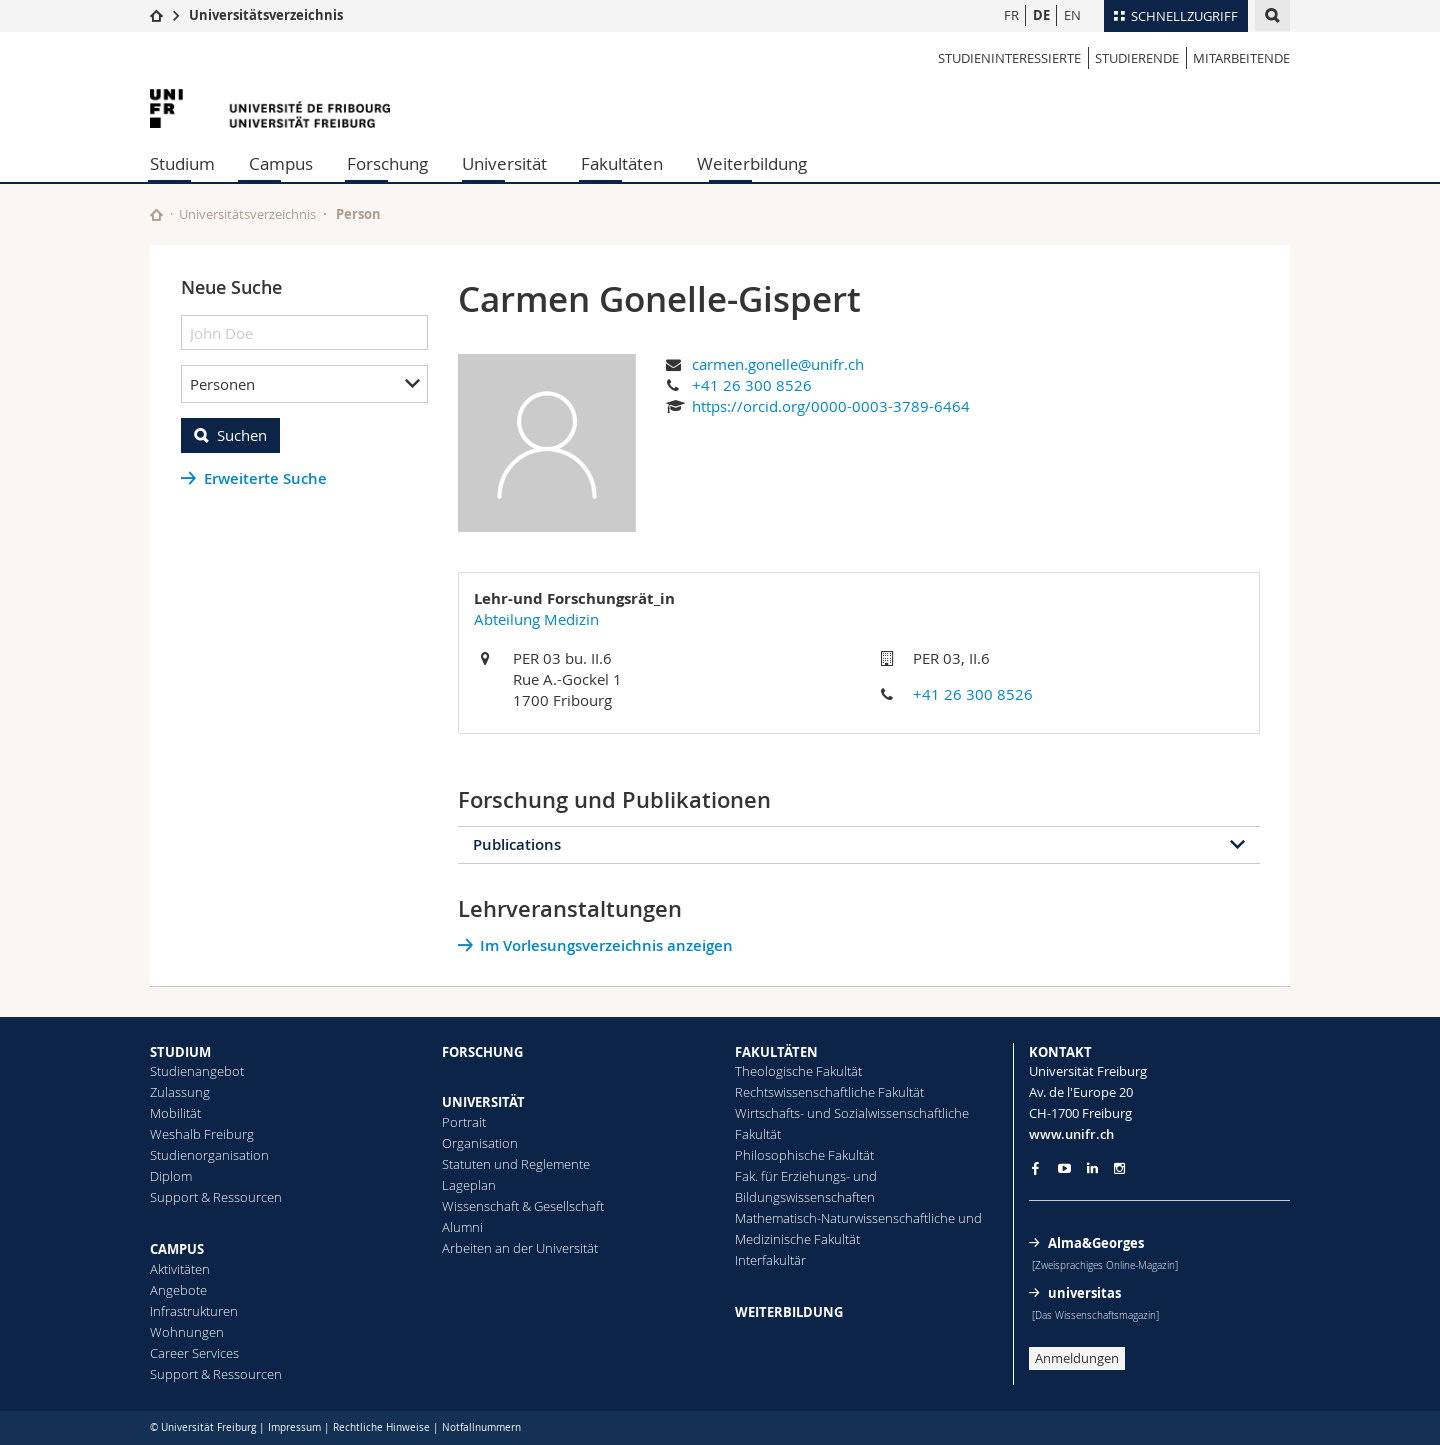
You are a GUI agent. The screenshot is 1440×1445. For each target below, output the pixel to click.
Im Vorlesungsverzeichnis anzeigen (606, 945)
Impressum (294, 1427)
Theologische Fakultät (798, 1071)
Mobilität (175, 1113)
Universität (504, 163)
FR (1011, 15)
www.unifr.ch (1071, 1134)
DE (1041, 15)
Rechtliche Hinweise (381, 1427)
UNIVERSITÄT (483, 1102)
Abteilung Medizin (536, 619)
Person (358, 214)
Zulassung (180, 1092)
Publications (517, 844)
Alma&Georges (1096, 1243)
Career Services (194, 1353)
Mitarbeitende (1241, 58)
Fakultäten (622, 163)
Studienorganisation (209, 1155)
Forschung (387, 163)
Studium (182, 163)
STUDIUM (180, 1052)
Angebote (178, 1290)
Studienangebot (197, 1071)
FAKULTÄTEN (776, 1052)
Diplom (171, 1176)
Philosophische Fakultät (804, 1155)
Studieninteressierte (1009, 58)
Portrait (464, 1122)
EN (1072, 15)
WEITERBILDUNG (789, 1312)
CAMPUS (177, 1249)
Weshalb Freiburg (202, 1134)
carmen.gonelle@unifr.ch (778, 364)
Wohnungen (187, 1332)
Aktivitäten (180, 1269)
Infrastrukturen (194, 1311)
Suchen (242, 435)
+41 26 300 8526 (752, 385)
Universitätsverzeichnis (266, 15)
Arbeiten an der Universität (520, 1248)
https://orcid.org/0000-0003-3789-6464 (831, 406)
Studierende (1137, 58)
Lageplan (469, 1185)
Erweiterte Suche (265, 478)
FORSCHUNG (482, 1052)
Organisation (480, 1143)
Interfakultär (770, 1260)
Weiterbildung (752, 163)
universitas (1084, 1293)
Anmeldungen (1077, 1358)
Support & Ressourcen (216, 1197)
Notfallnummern (481, 1427)
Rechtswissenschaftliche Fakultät (829, 1092)
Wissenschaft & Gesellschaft (523, 1206)
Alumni (462, 1227)
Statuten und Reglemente (516, 1164)
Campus (281, 163)
